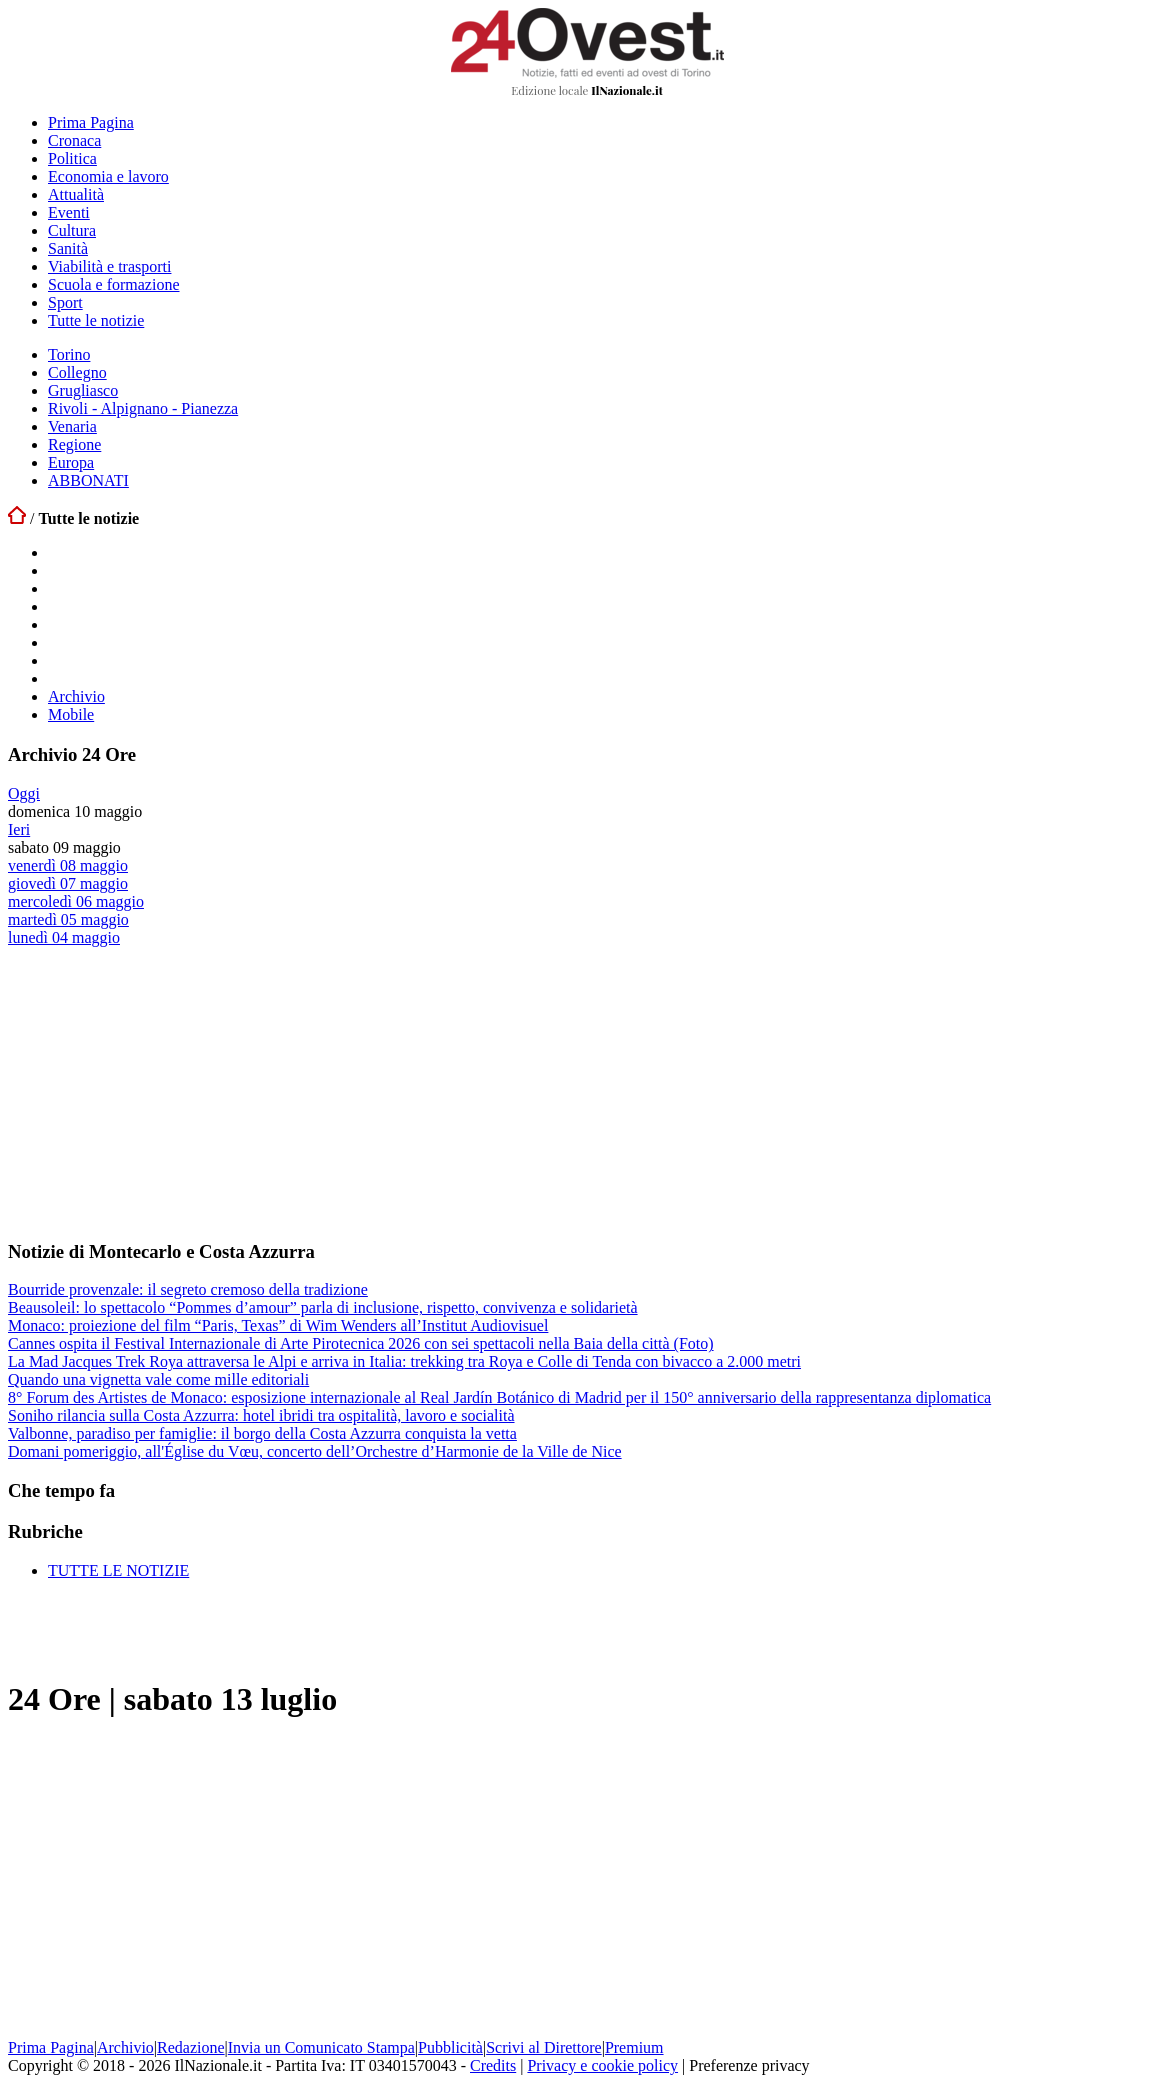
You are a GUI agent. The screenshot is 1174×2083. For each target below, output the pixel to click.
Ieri (19, 829)
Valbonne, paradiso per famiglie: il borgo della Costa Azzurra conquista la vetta (262, 1433)
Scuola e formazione (114, 284)
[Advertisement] (158, 1092)
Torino (69, 354)
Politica (72, 158)
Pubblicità (450, 2047)
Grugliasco (83, 390)
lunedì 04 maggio (64, 937)
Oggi (24, 793)
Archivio (76, 696)
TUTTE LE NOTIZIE (118, 1570)
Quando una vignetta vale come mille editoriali (158, 1379)
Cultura (72, 230)
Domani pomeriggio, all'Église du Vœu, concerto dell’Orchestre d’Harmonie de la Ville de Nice (315, 1451)
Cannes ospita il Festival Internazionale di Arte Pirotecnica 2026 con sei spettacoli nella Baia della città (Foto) (361, 1343)
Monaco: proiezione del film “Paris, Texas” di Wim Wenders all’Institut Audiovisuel (278, 1325)
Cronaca (74, 140)
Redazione (191, 2047)
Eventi (69, 212)
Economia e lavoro (108, 176)
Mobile (71, 714)
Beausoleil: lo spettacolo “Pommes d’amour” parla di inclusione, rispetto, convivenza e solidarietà (323, 1307)
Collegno (77, 372)
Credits (493, 2065)
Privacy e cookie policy (602, 2065)
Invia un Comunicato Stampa (321, 2047)
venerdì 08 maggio (68, 865)
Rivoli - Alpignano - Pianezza (143, 408)
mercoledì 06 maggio (76, 901)
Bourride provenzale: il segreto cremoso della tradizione (188, 1289)
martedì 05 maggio (68, 919)
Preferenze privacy (749, 2065)
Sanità (68, 248)
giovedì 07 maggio (68, 883)
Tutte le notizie (96, 320)
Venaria (72, 426)
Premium (634, 2047)
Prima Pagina (91, 122)
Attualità (76, 194)
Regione (74, 444)
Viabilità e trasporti (109, 266)
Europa (71, 462)
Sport (65, 302)
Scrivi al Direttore (544, 2047)
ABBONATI (88, 480)
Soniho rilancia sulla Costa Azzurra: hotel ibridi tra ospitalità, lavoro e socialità (261, 1415)
